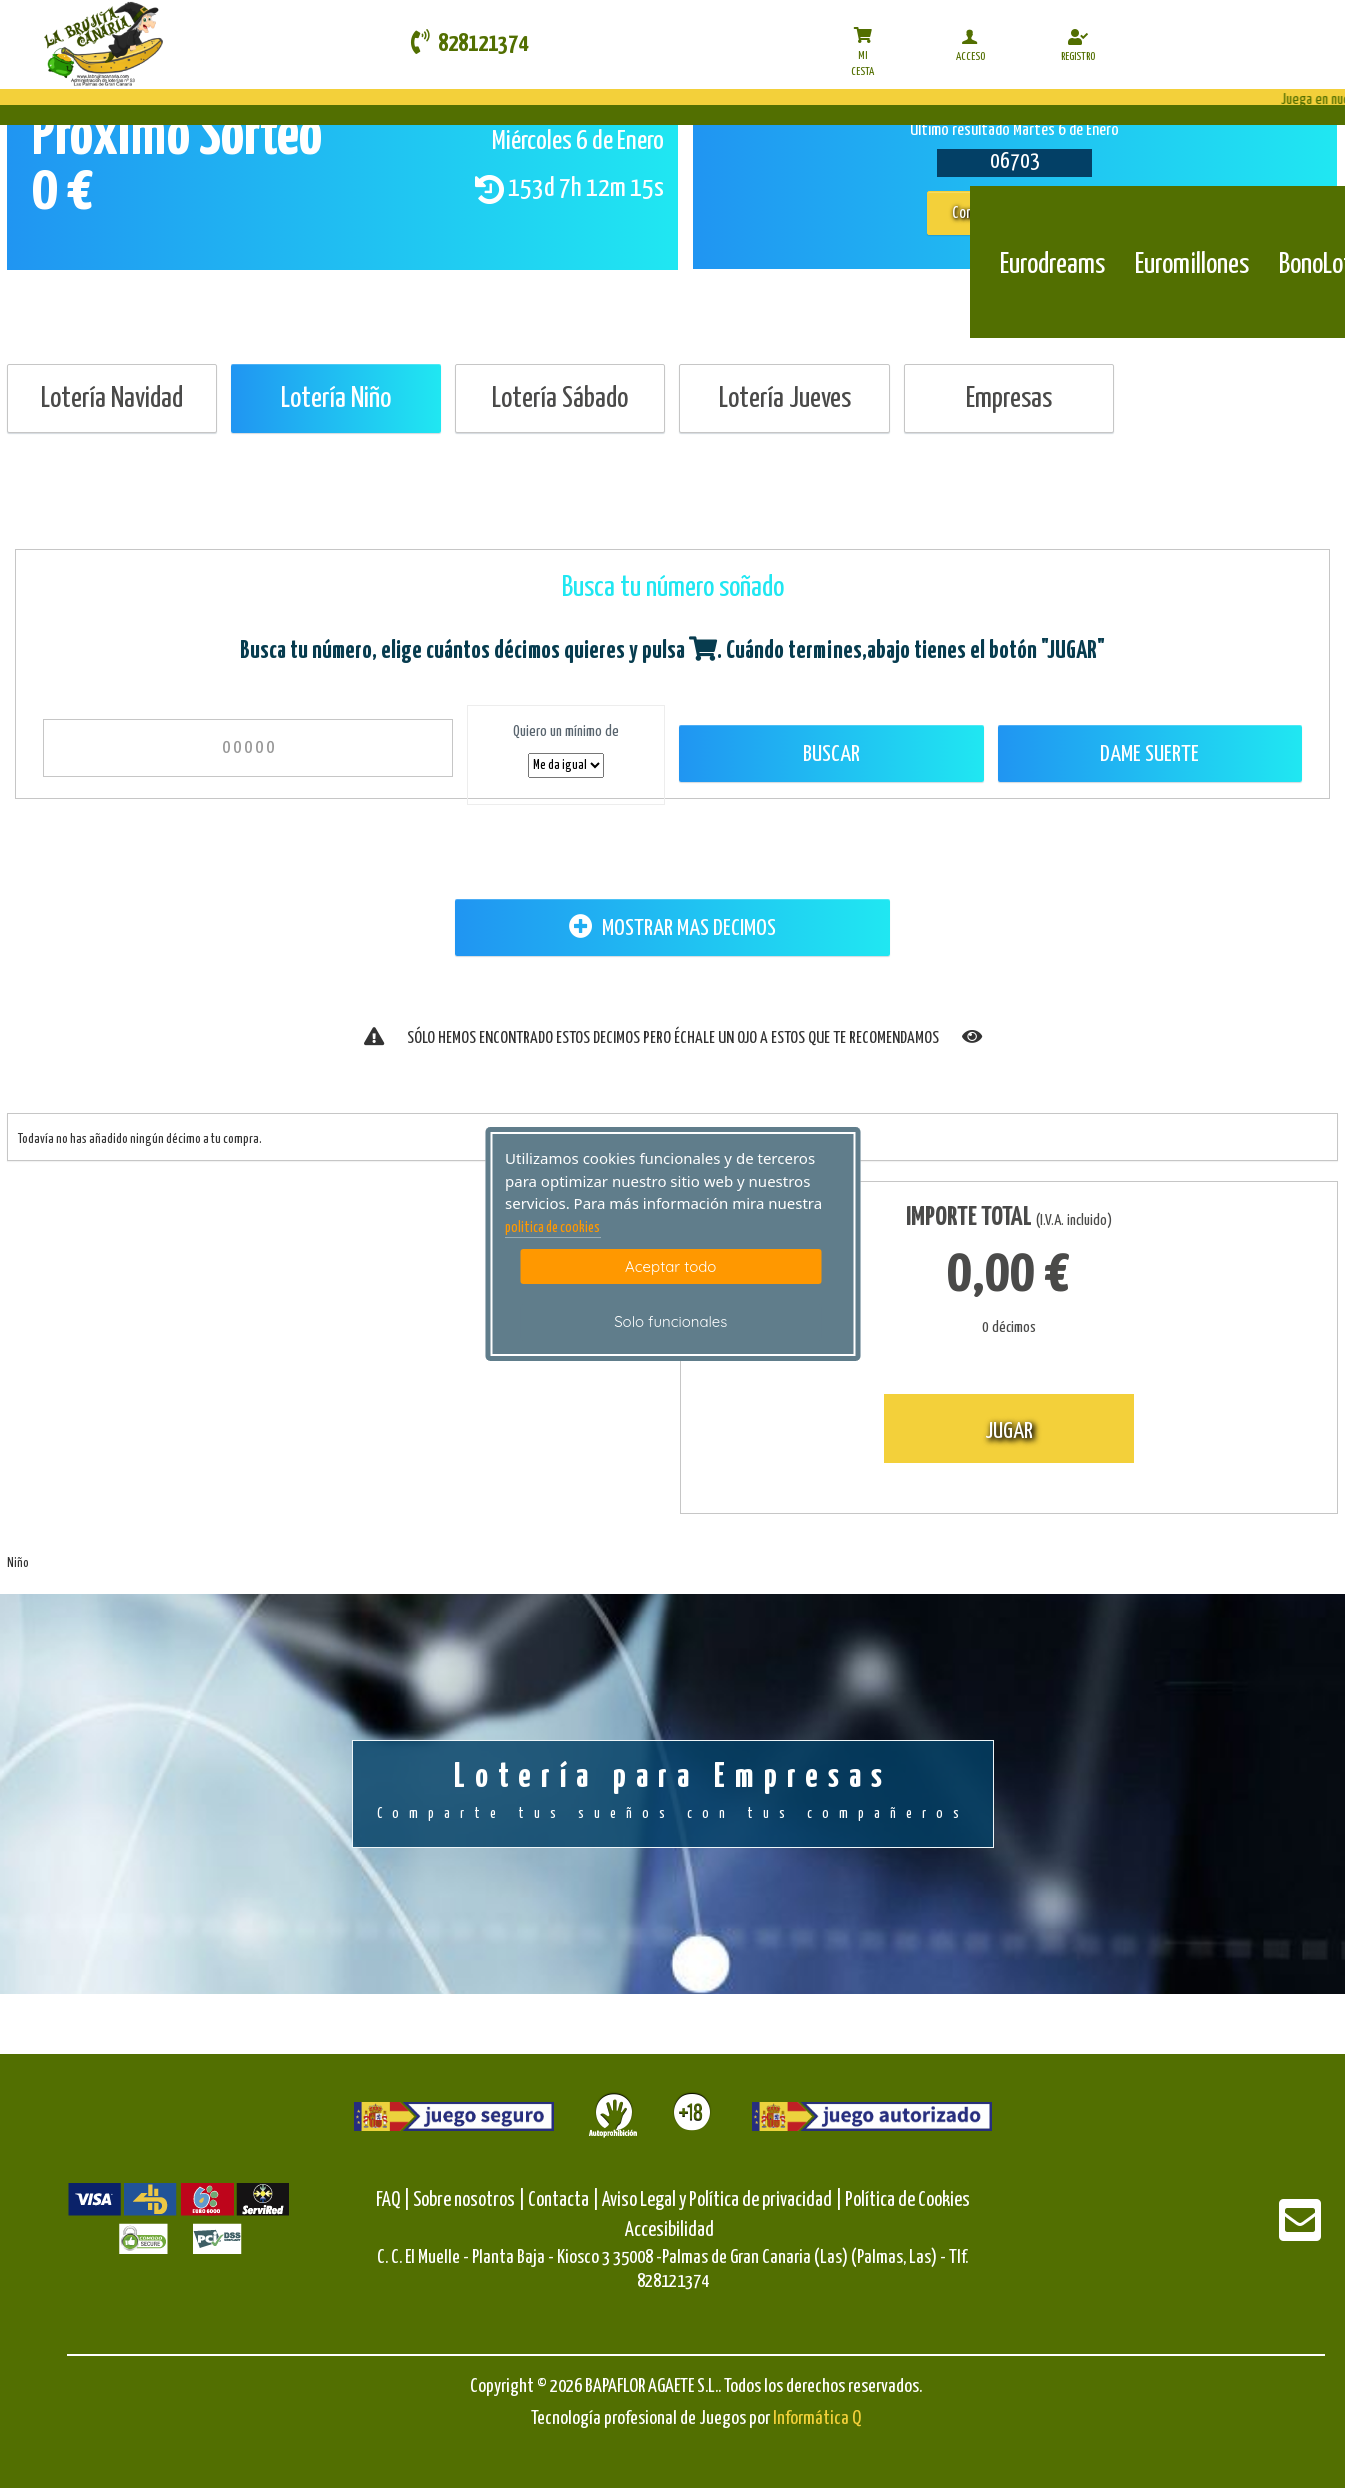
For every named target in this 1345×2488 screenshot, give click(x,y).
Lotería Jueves (785, 399)
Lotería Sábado (560, 399)
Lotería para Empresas (673, 1793)
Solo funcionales (670, 1321)
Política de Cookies (907, 2200)
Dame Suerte (1149, 754)
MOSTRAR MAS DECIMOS (672, 927)
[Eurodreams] (1052, 217)
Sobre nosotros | (469, 2200)
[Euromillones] (1192, 217)
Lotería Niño (336, 399)
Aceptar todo (670, 1266)
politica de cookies (552, 1228)
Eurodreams (1052, 265)
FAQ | (394, 2200)
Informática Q (817, 2418)
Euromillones (1192, 265)
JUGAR (1009, 1431)
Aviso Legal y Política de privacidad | (723, 2200)
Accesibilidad (669, 2230)
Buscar (831, 754)
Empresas (1009, 399)
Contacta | (563, 2200)
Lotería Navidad (112, 399)
